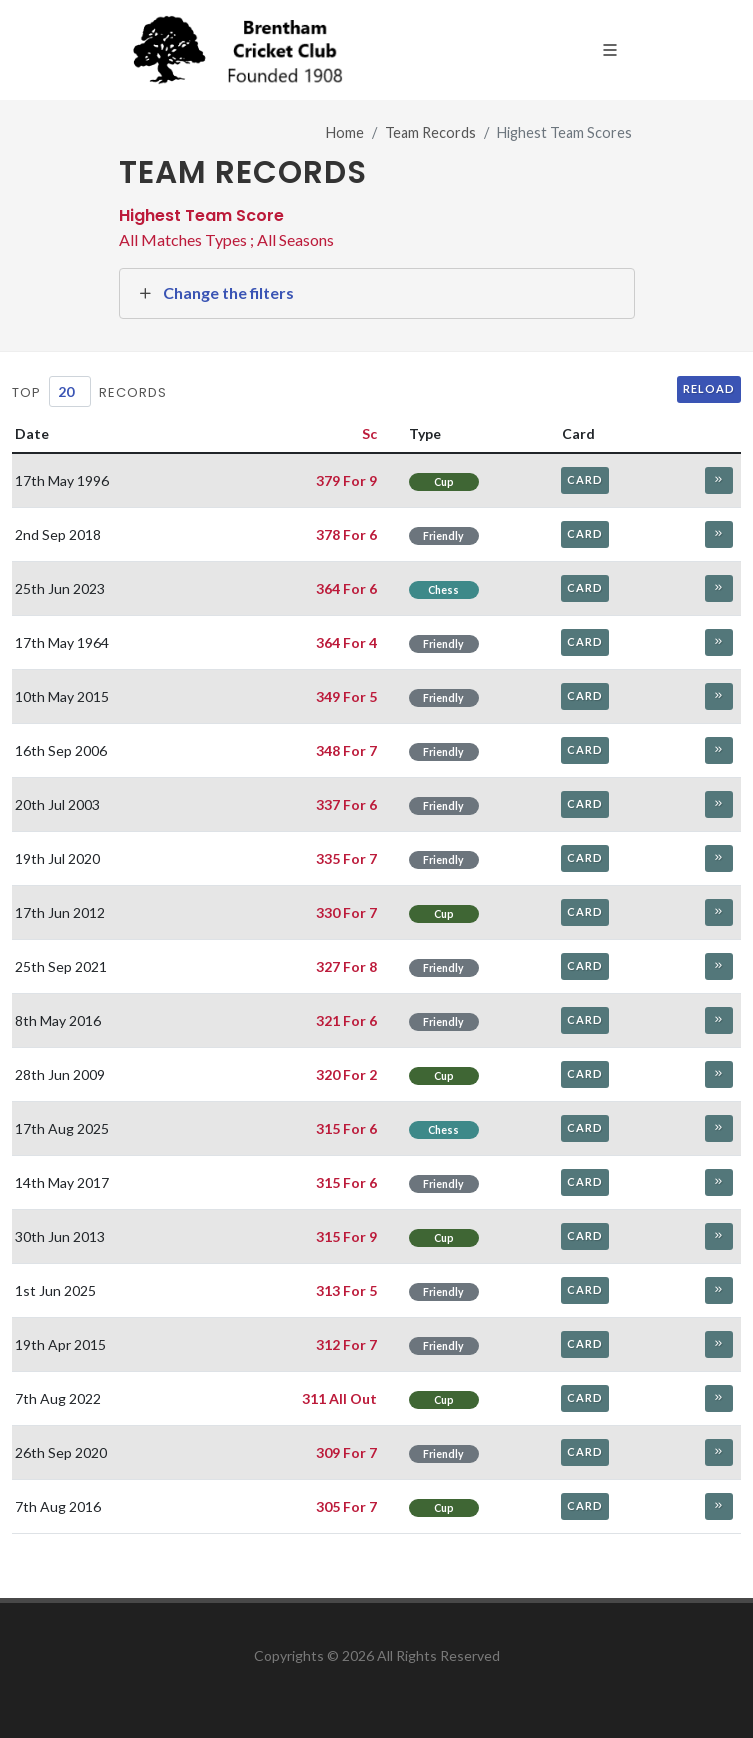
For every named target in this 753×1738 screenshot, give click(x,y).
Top (26, 392)
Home (345, 132)
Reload (709, 388)
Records (133, 392)
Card (585, 479)
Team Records (430, 132)
